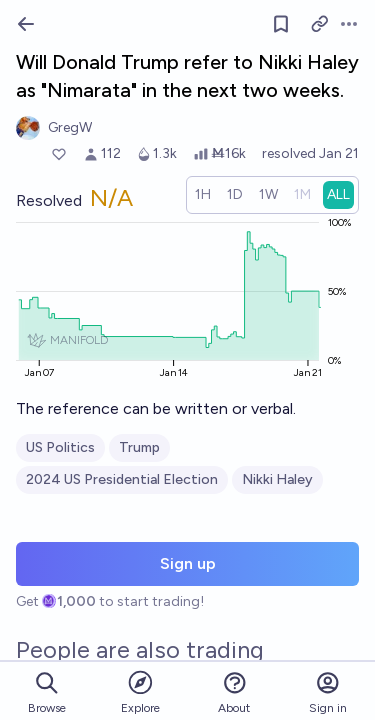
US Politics (60, 447)
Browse (47, 692)
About (234, 692)
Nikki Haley (277, 479)
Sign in (328, 692)
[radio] (203, 195)
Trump (139, 447)
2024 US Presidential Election (122, 479)
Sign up (188, 563)
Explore (140, 691)
